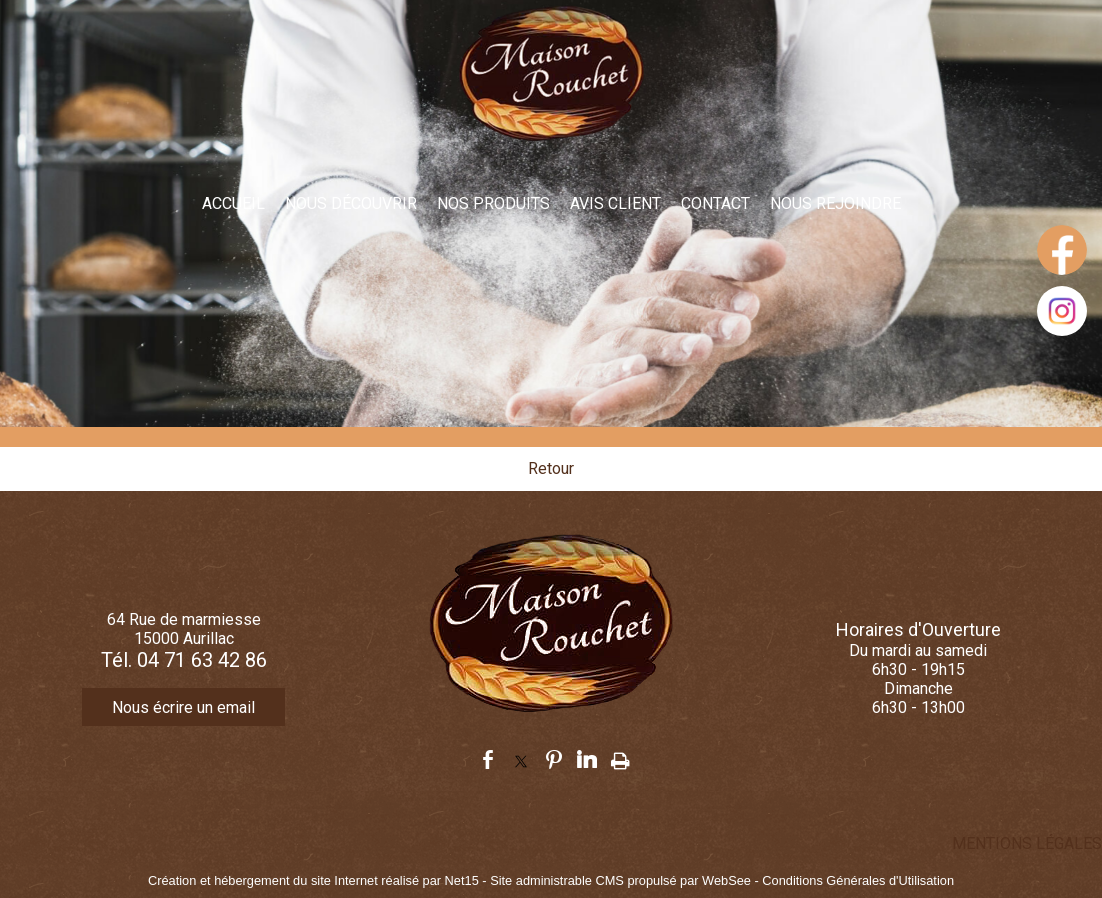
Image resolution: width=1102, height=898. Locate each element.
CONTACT (715, 203)
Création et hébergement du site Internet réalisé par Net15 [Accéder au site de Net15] (313, 880)
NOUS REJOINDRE (835, 203)
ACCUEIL (233, 203)
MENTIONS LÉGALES (1027, 843)
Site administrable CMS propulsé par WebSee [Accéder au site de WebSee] (620, 880)
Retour (551, 468)
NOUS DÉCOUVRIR (351, 203)
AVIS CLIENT (615, 203)
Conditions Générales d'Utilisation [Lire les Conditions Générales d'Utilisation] (858, 880)
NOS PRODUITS (493, 203)
